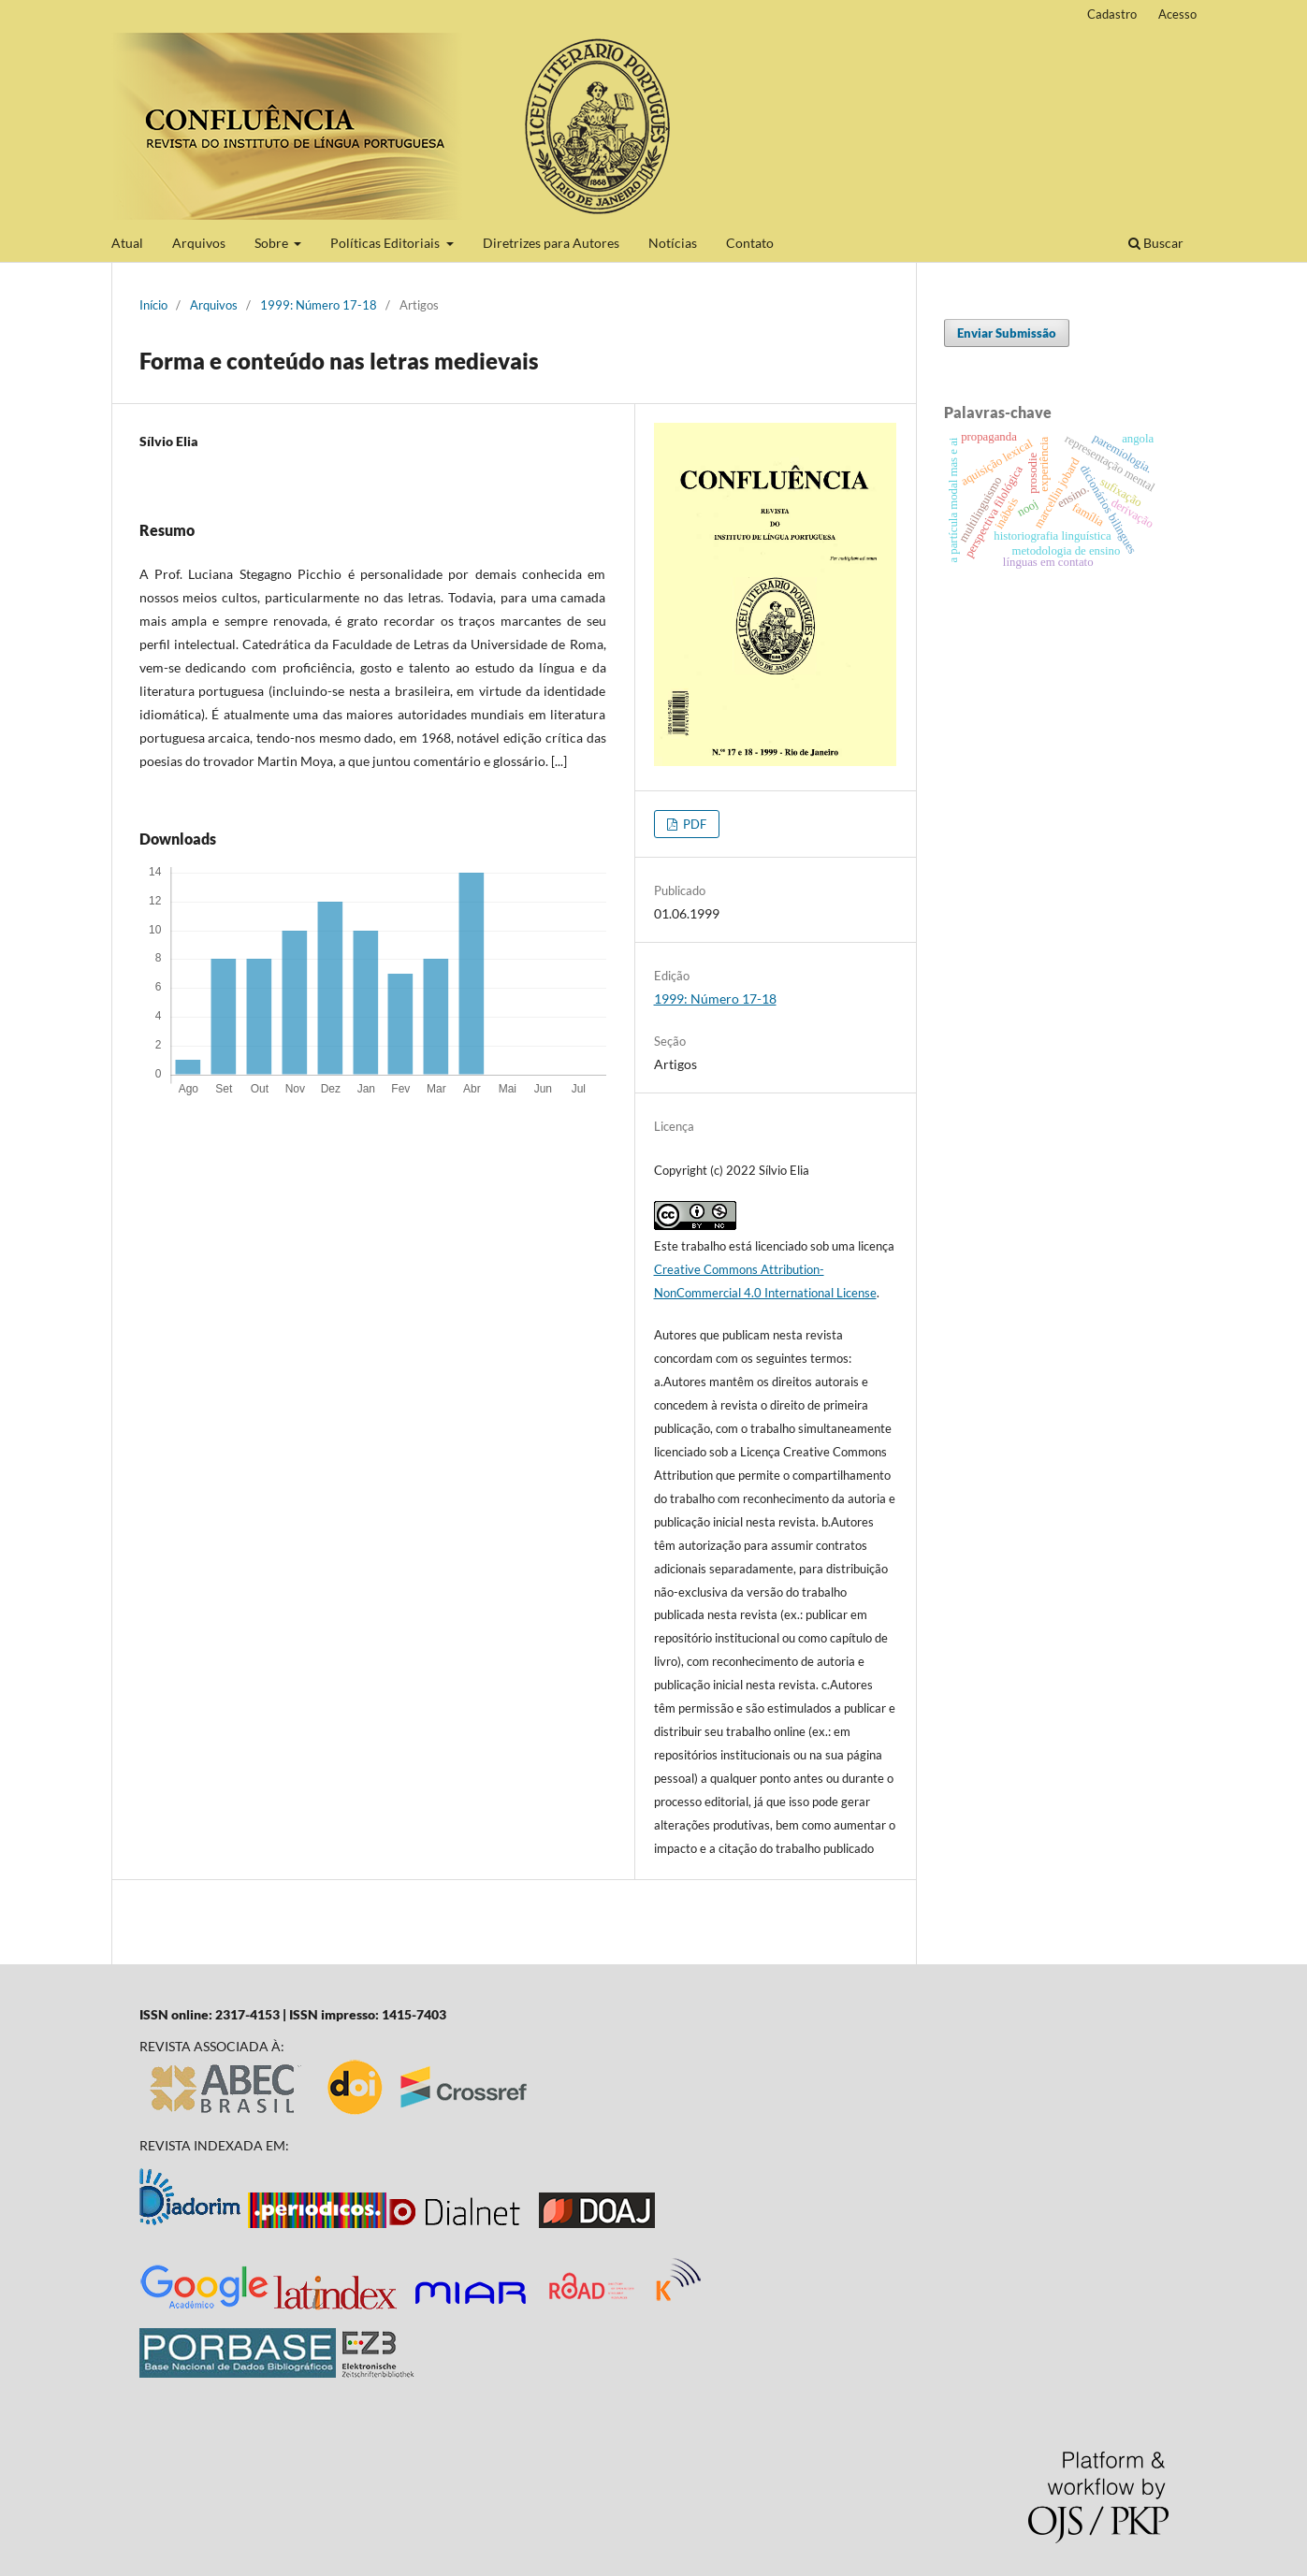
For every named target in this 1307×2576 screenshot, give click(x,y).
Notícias (672, 243)
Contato (750, 243)
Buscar (1156, 243)
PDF (693, 824)
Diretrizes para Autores (551, 243)
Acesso (1177, 14)
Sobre (272, 243)
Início (153, 304)
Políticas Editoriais (386, 243)
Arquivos (198, 243)
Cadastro (1112, 14)
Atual (127, 243)
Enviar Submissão (1006, 333)
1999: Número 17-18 (318, 304)
